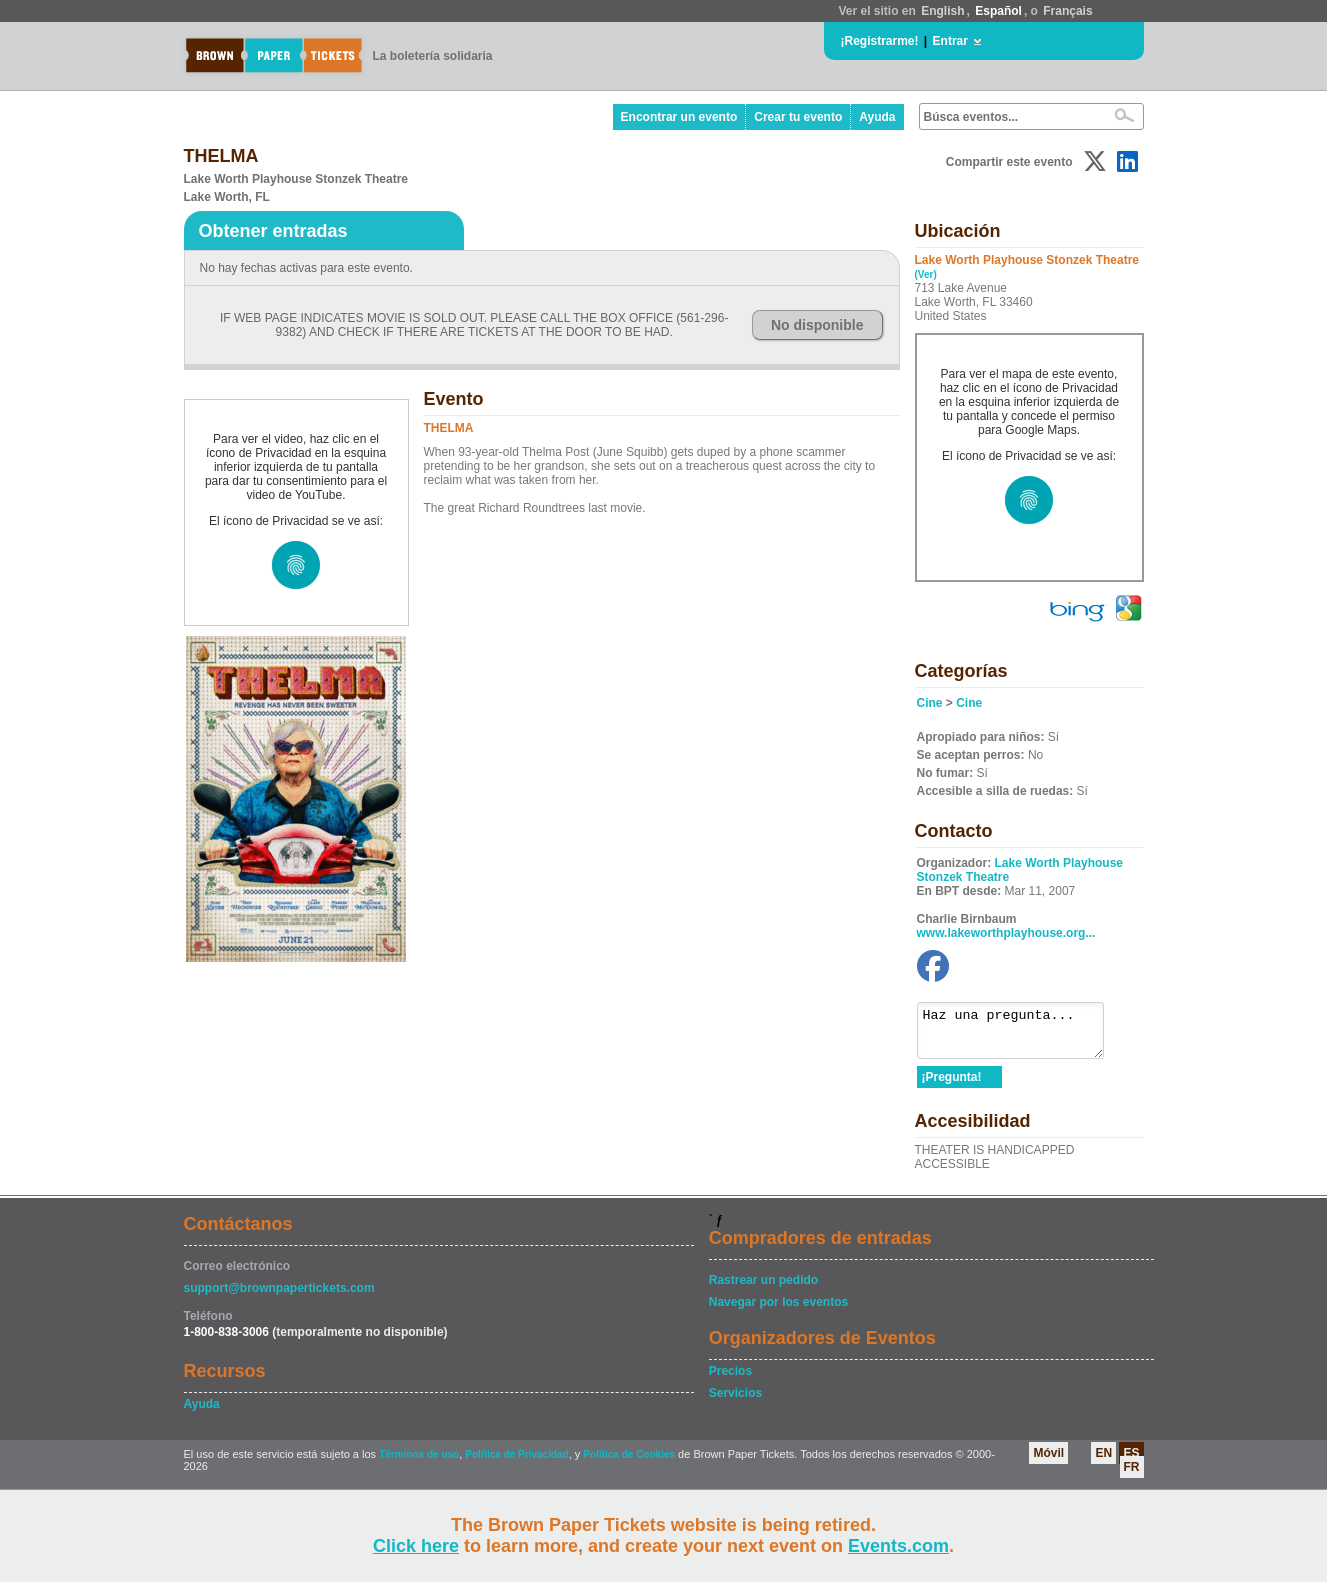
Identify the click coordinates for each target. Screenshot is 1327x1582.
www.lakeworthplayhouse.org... (1006, 933)
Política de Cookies (629, 1463)
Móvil (1048, 1462)
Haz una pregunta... (1020, 1035)
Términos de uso (419, 1463)
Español (998, 11)
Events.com (898, 1546)
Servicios (735, 1402)
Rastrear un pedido (763, 1289)
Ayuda (877, 117)
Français (1067, 11)
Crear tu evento (798, 117)
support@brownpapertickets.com (279, 1297)
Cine (930, 703)
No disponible (817, 325)
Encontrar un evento (679, 117)
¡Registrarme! (880, 41)
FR (1132, 1476)
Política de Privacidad (516, 1463)
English (942, 11)
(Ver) (926, 274)
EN (1103, 1462)
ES (1131, 1462)
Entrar (950, 41)
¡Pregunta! (952, 1086)
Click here (416, 1546)
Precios (730, 1380)
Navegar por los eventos (778, 1311)
